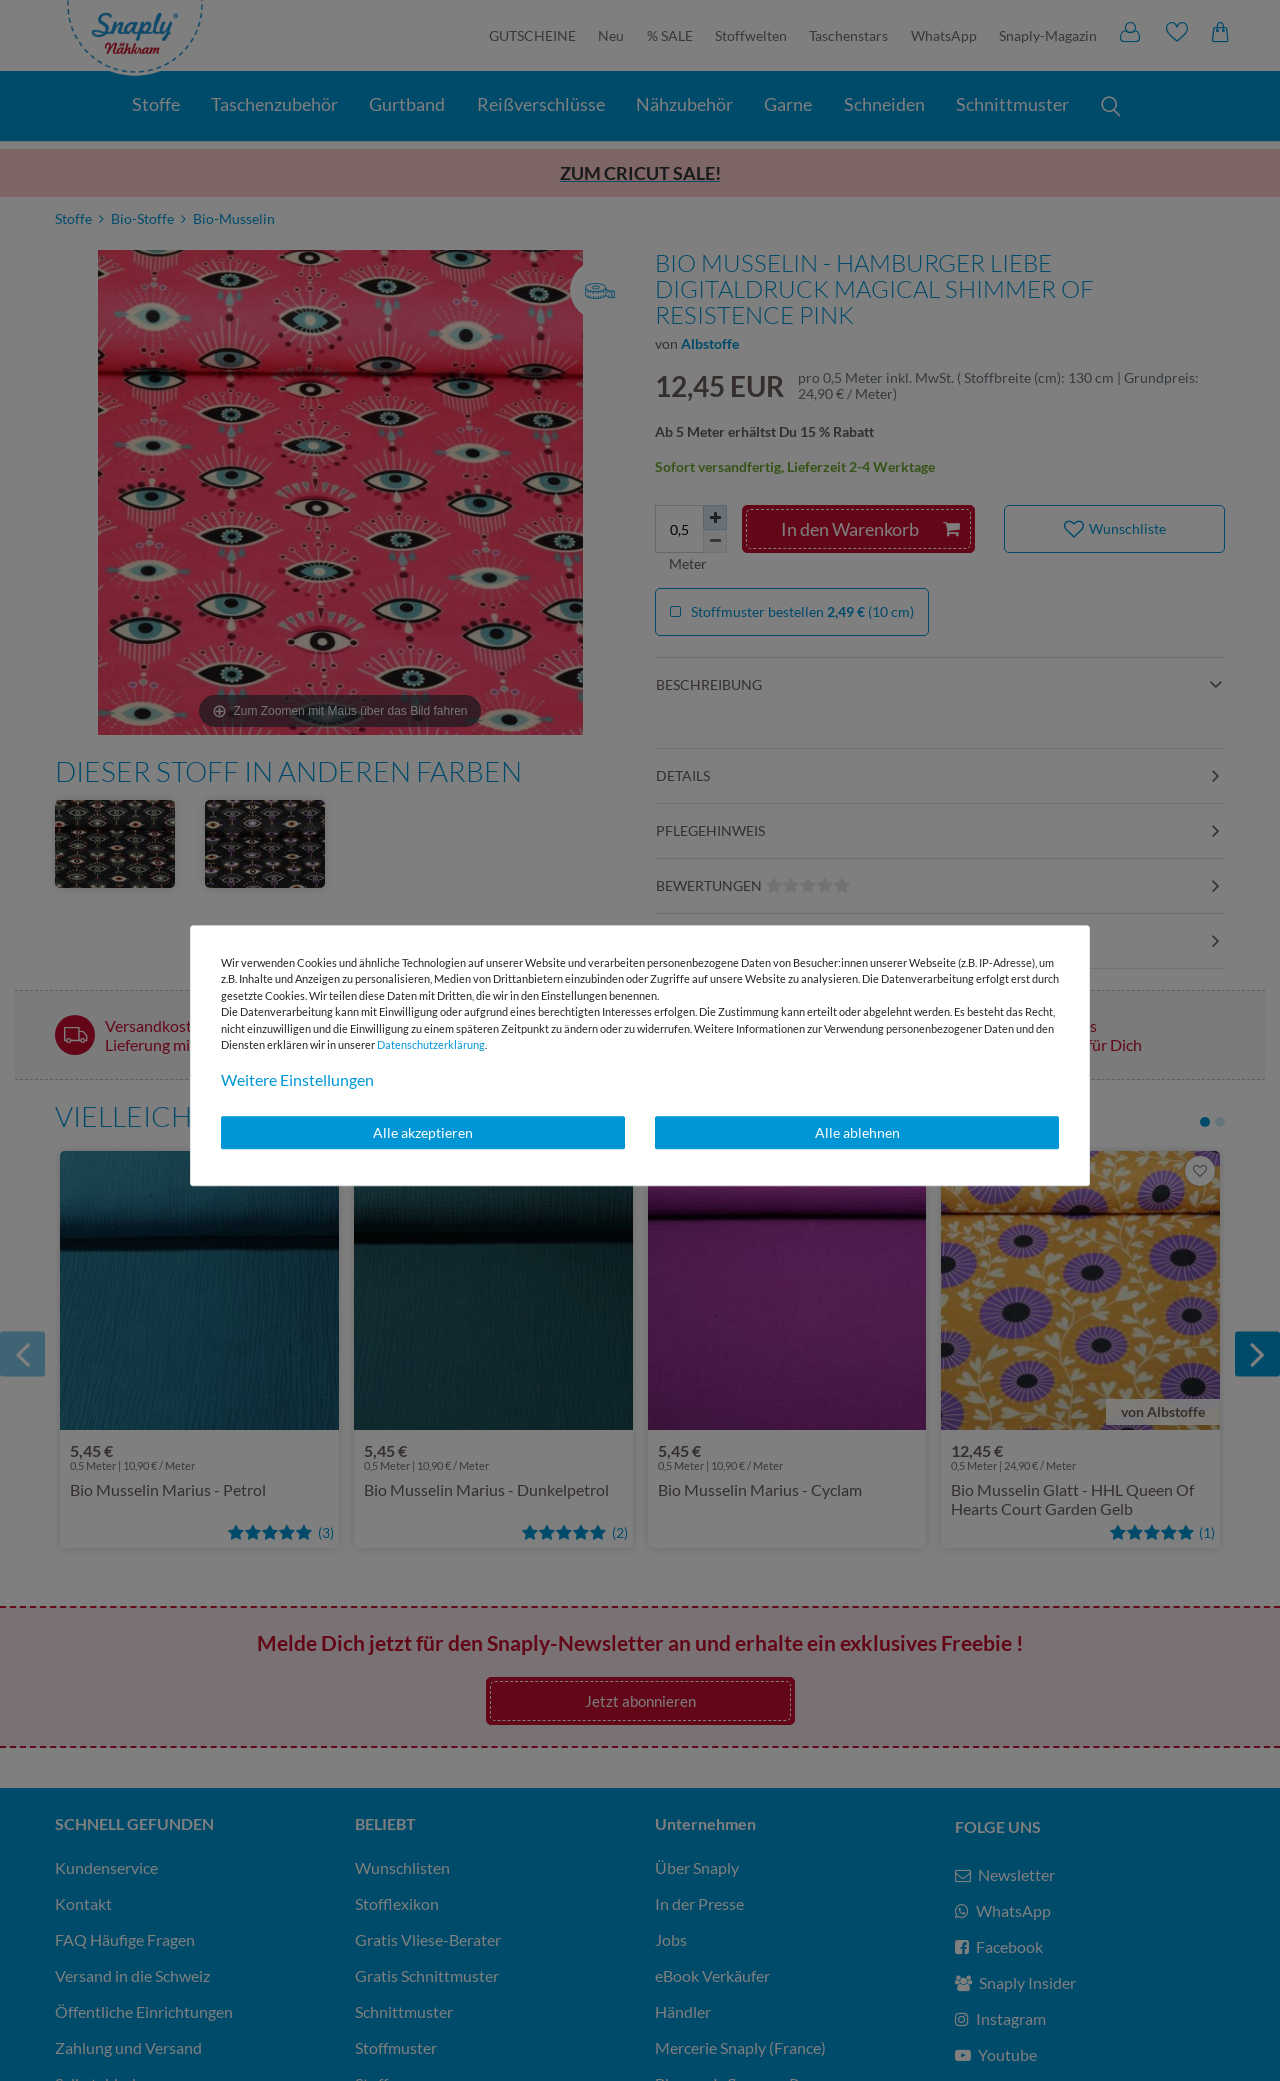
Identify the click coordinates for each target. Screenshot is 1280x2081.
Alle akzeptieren (423, 1132)
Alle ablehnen (857, 1132)
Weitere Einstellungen (297, 1079)
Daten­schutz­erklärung (431, 1044)
